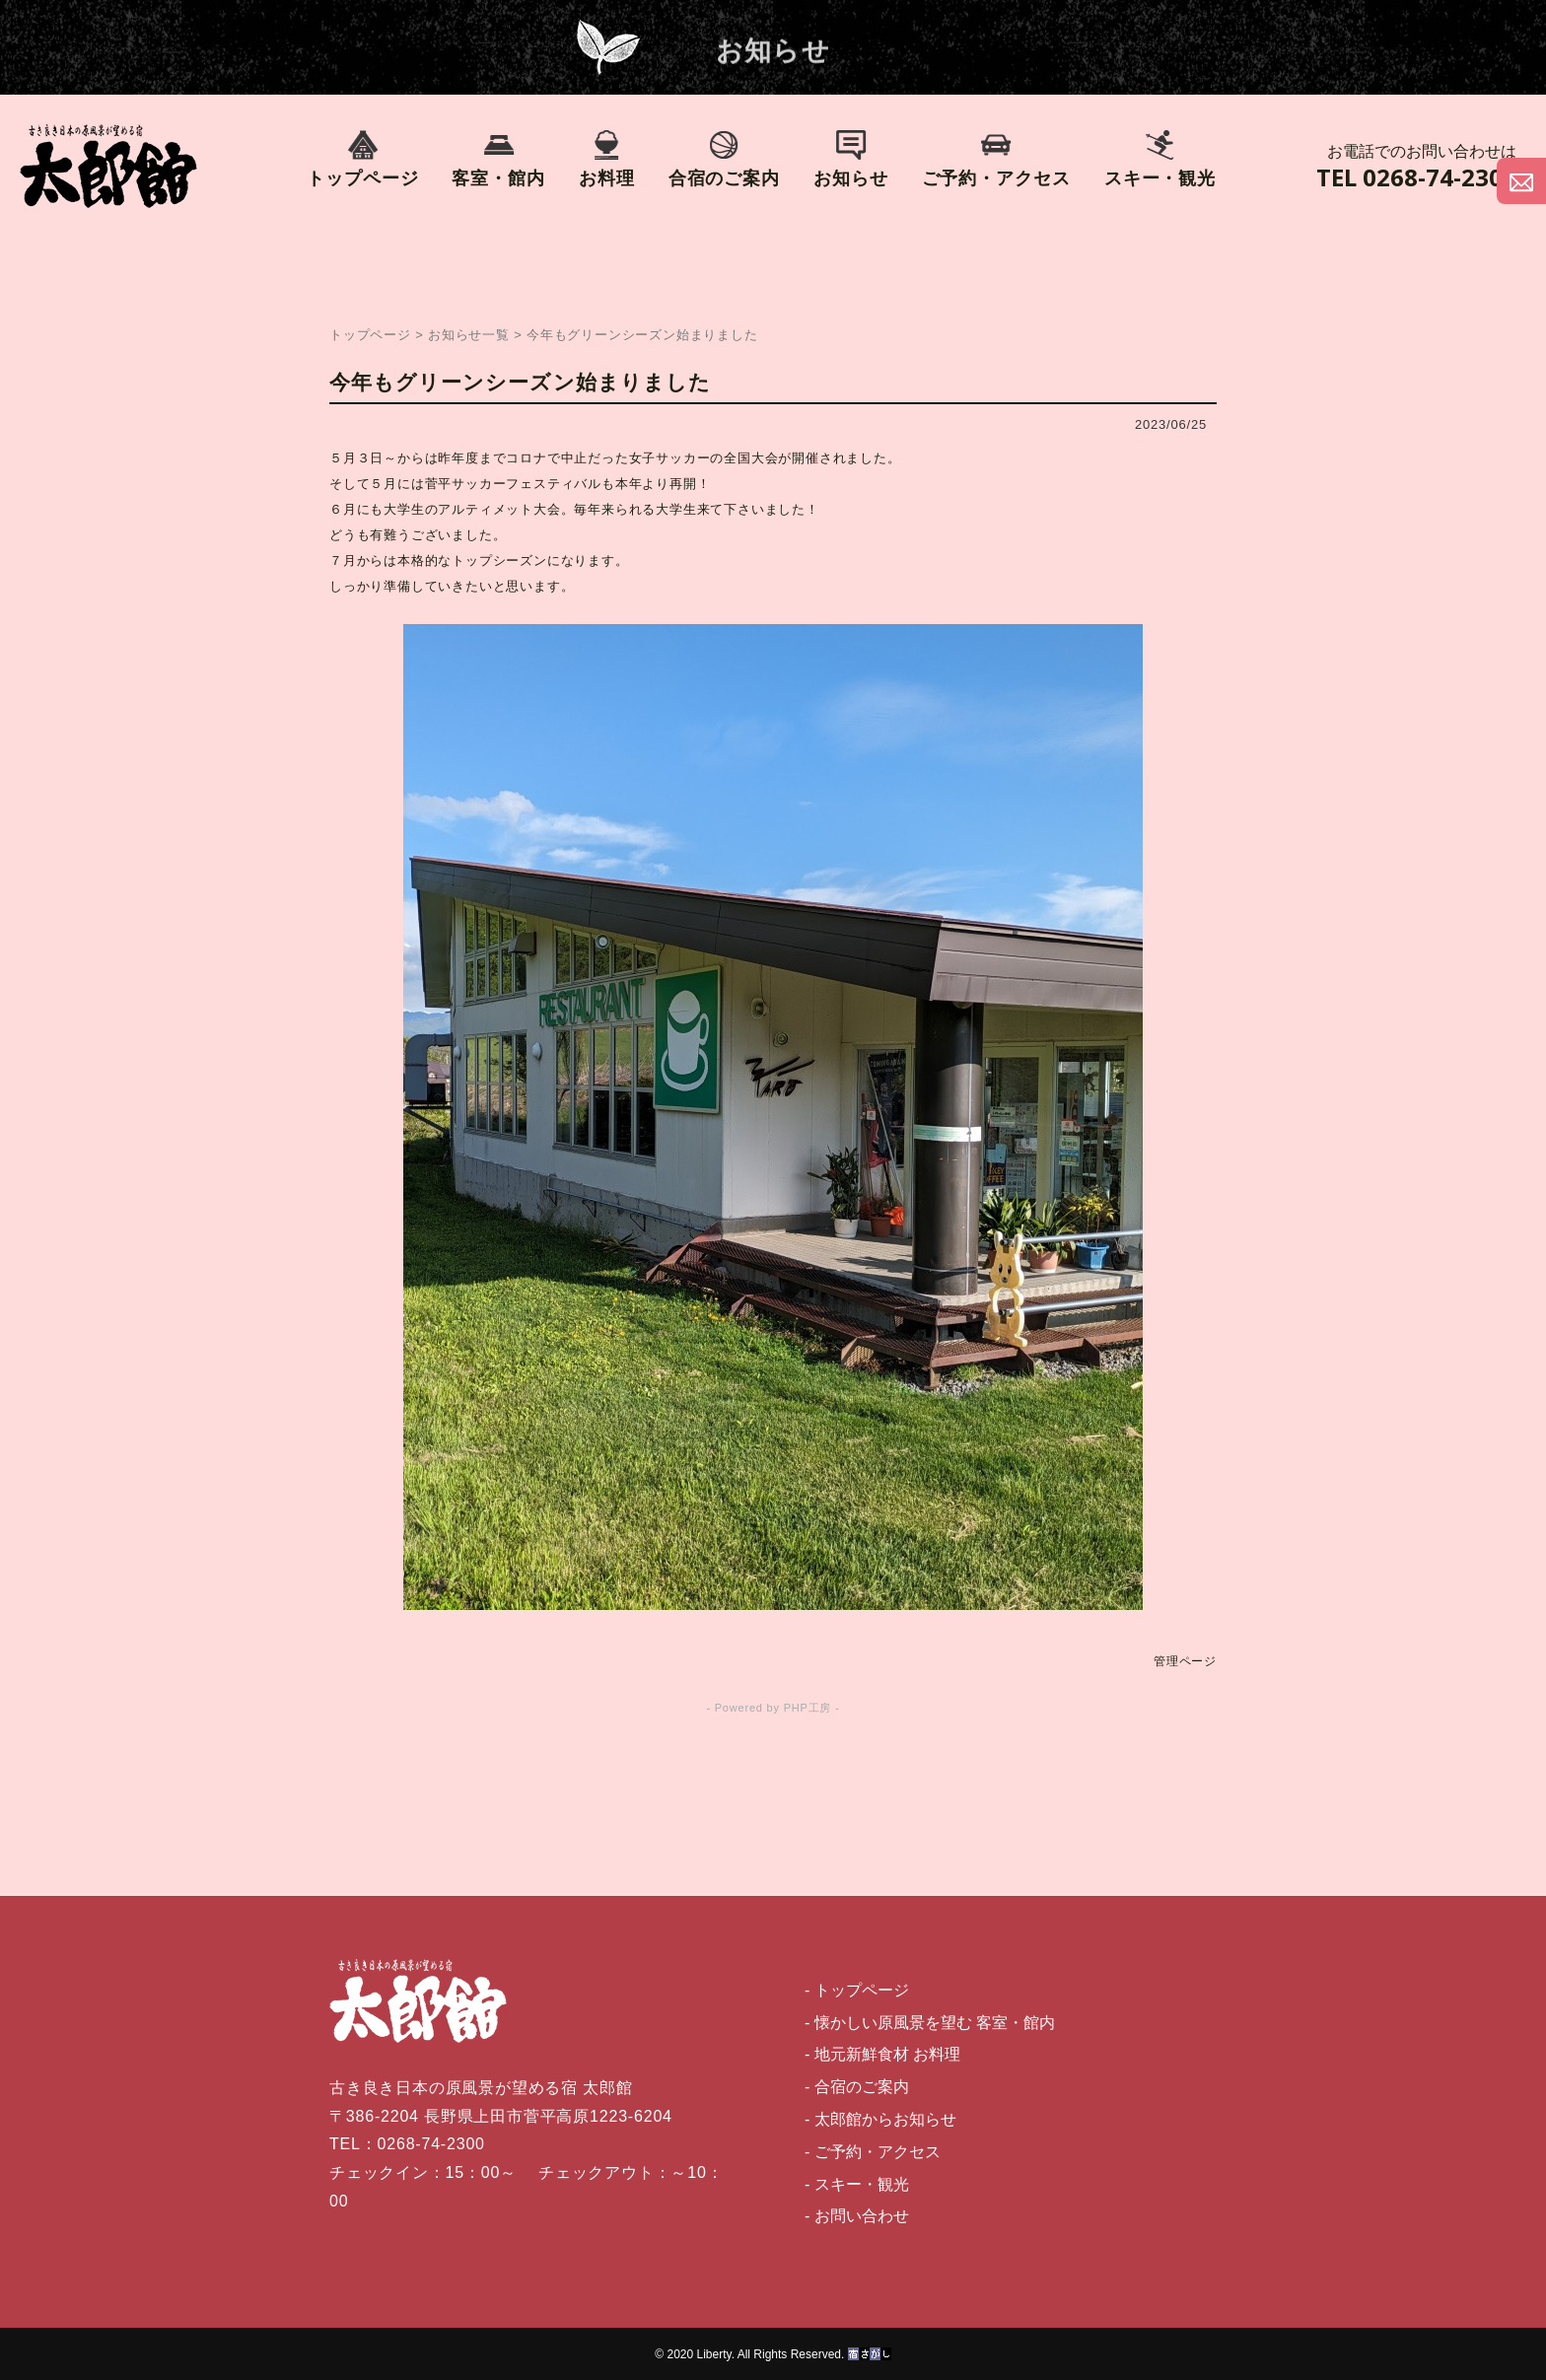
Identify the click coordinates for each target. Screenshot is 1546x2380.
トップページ (362, 158)
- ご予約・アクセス (873, 2151)
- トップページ (857, 1990)
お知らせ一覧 (469, 334)
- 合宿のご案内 (857, 2086)
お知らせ (850, 158)
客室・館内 (498, 158)
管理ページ (1185, 1661)
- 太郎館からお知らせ (880, 2119)
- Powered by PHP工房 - (772, 1708)
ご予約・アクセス (996, 158)
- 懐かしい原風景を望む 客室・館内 (930, 2022)
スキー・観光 (1160, 158)
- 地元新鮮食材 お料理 (882, 2054)
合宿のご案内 (724, 158)
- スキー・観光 (857, 2184)
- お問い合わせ (857, 2215)
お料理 (607, 158)
